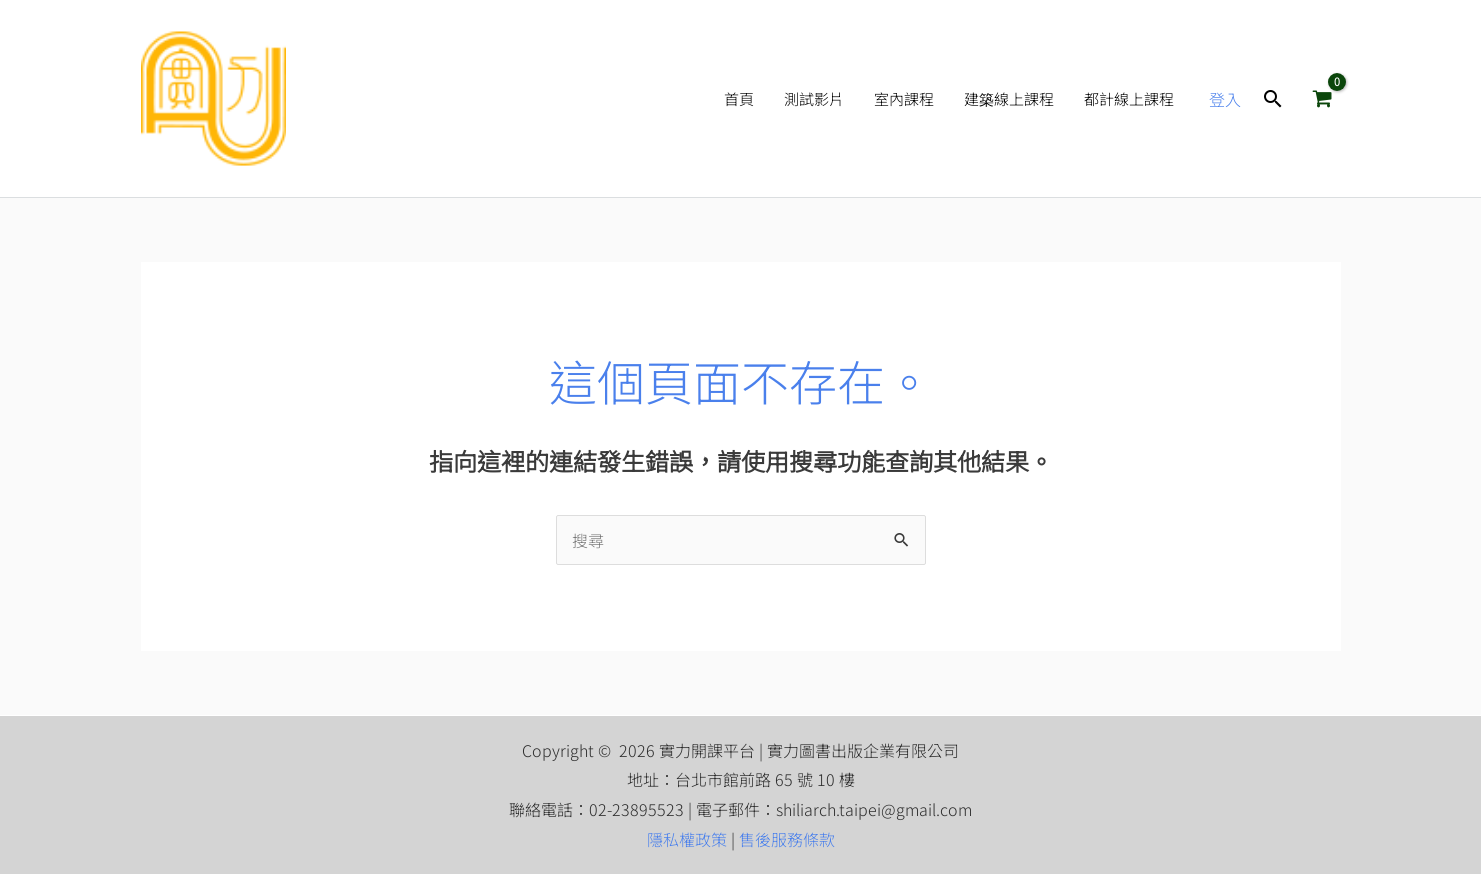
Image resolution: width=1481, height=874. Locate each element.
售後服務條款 (787, 839)
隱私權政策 (687, 839)
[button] (1273, 98)
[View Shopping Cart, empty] (1323, 99)
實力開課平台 (407, 98)
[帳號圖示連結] (1225, 99)
